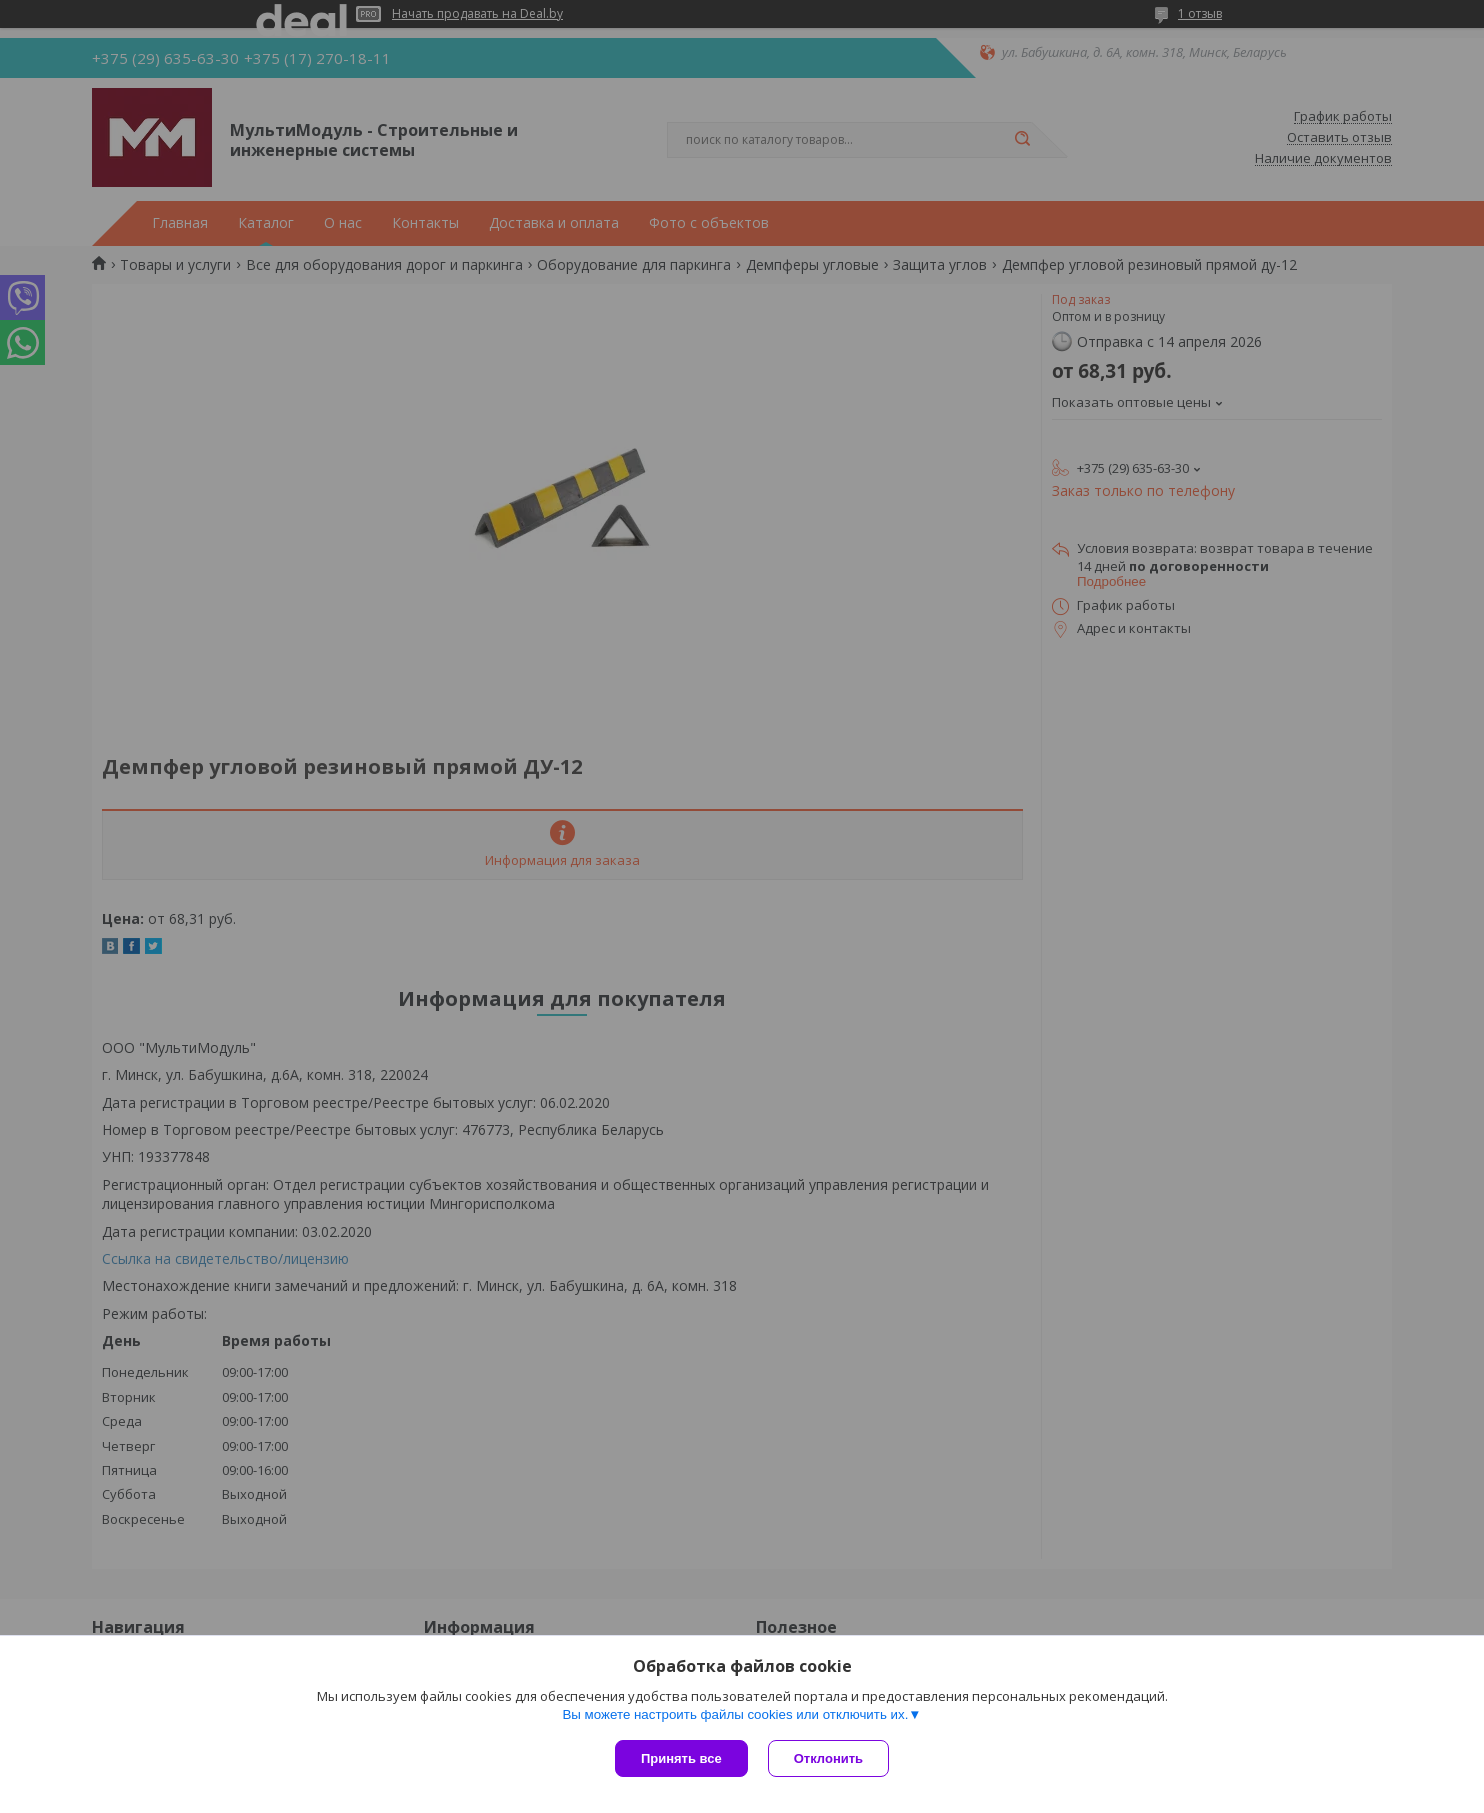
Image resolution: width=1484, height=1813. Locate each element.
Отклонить (828, 1758)
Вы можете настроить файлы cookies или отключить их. (735, 1714)
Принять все (681, 1758)
